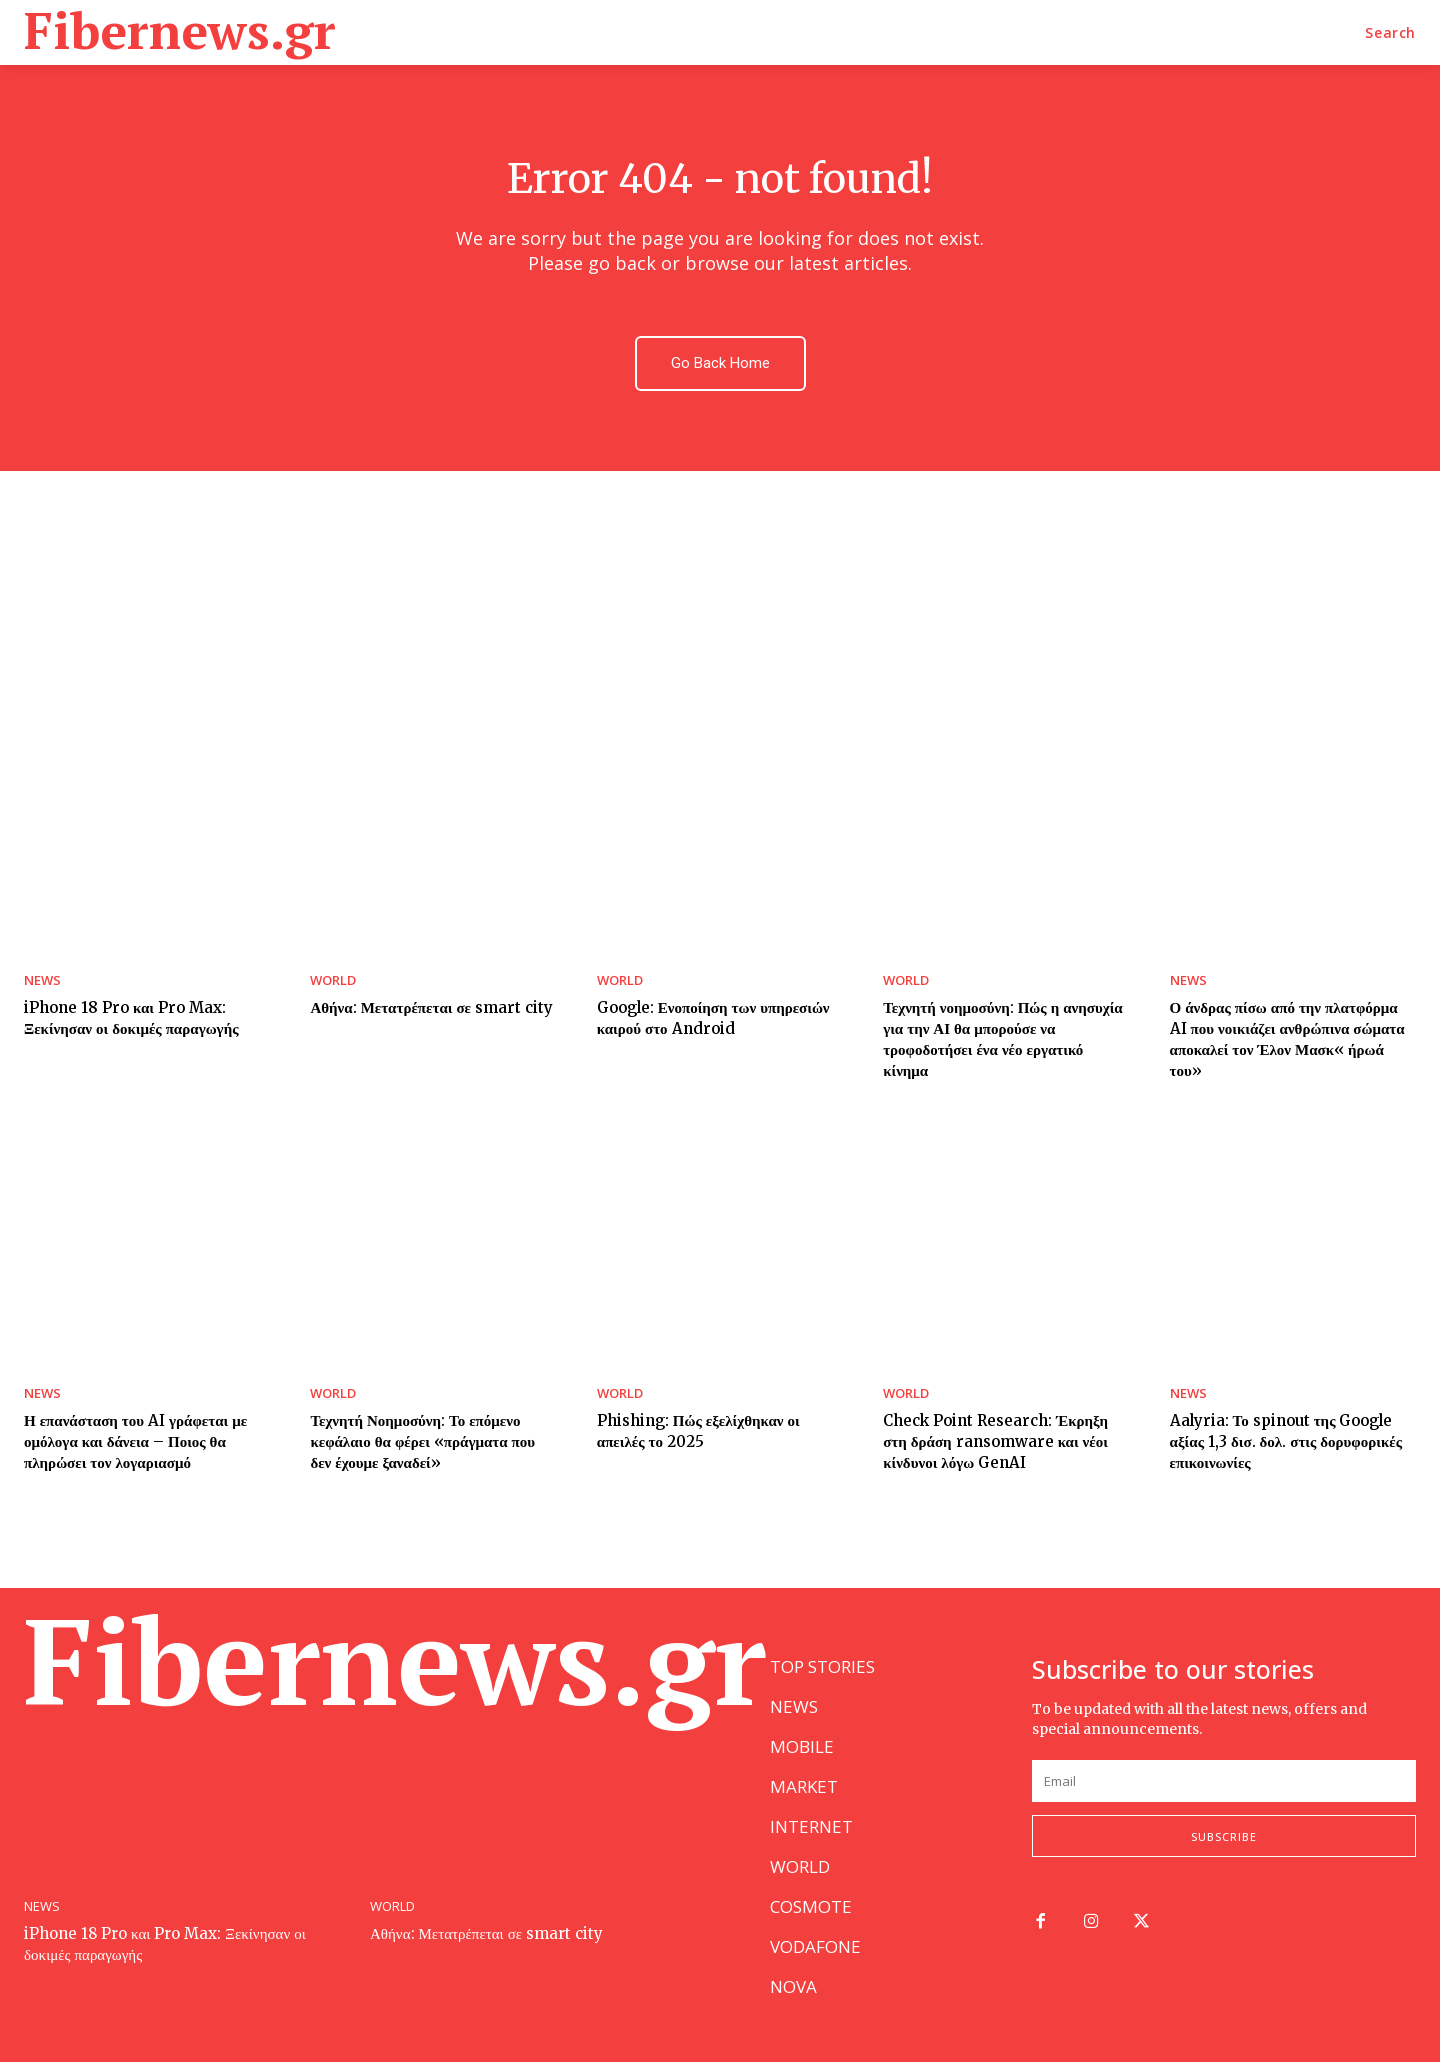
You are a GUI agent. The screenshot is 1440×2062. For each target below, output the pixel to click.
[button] (1390, 33)
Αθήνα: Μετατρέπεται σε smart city (431, 1007)
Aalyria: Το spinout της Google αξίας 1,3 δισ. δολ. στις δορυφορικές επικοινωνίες (1286, 1441)
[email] (1224, 1781)
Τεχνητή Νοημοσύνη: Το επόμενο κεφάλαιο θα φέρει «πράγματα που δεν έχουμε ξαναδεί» (422, 1441)
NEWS (42, 980)
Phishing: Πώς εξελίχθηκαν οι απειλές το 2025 (698, 1431)
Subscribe (1224, 1836)
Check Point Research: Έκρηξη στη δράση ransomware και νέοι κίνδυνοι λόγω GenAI (995, 1441)
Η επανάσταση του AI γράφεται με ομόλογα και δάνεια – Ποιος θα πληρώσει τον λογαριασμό (135, 1441)
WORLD (333, 980)
